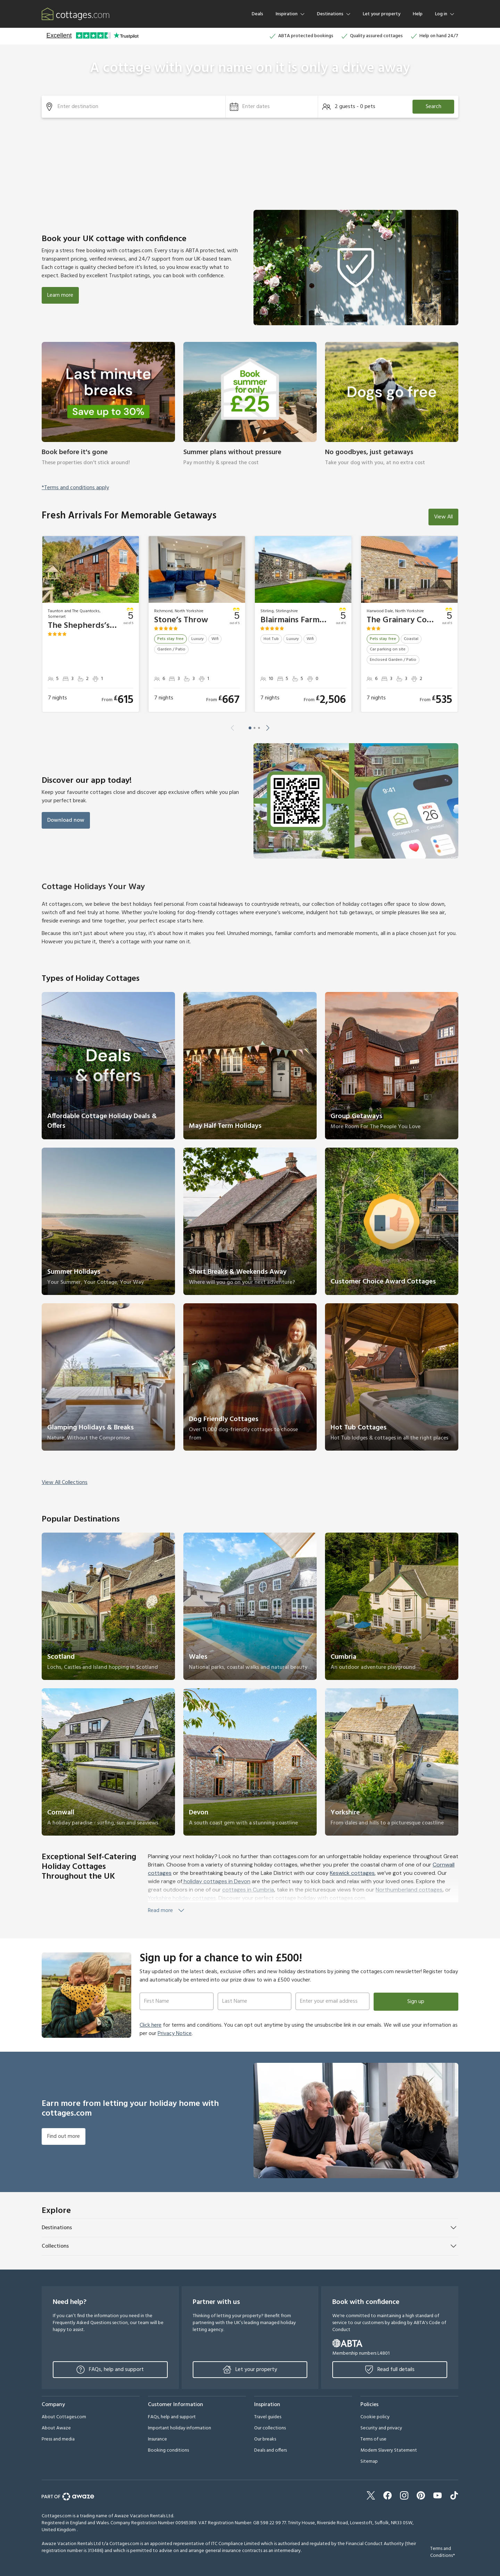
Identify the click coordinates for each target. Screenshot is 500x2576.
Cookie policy (375, 2417)
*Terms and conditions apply (75, 487)
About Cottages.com (64, 2417)
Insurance (157, 2439)
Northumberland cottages (409, 1889)
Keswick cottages (352, 1873)
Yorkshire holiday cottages (182, 1898)
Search (433, 106)
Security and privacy (381, 2428)
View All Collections (65, 1482)
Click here (150, 2025)
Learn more (60, 295)
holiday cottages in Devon (216, 1881)
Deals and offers (270, 2450)
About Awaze (56, 2428)
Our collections (270, 2428)
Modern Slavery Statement (388, 2450)
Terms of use (373, 2439)
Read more (166, 1910)
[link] (108, 408)
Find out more (63, 2136)
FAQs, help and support (110, 2369)
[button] (272, 107)
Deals (257, 14)
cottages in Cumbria (248, 1889)
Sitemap (369, 2462)
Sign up (415, 2001)
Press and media (58, 2439)
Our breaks (265, 2439)
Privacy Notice (175, 2033)
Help (418, 14)
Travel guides (267, 2417)
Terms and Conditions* (442, 2552)
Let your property (381, 14)
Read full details (390, 2369)
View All (443, 517)
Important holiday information (179, 2428)
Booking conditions (168, 2450)
